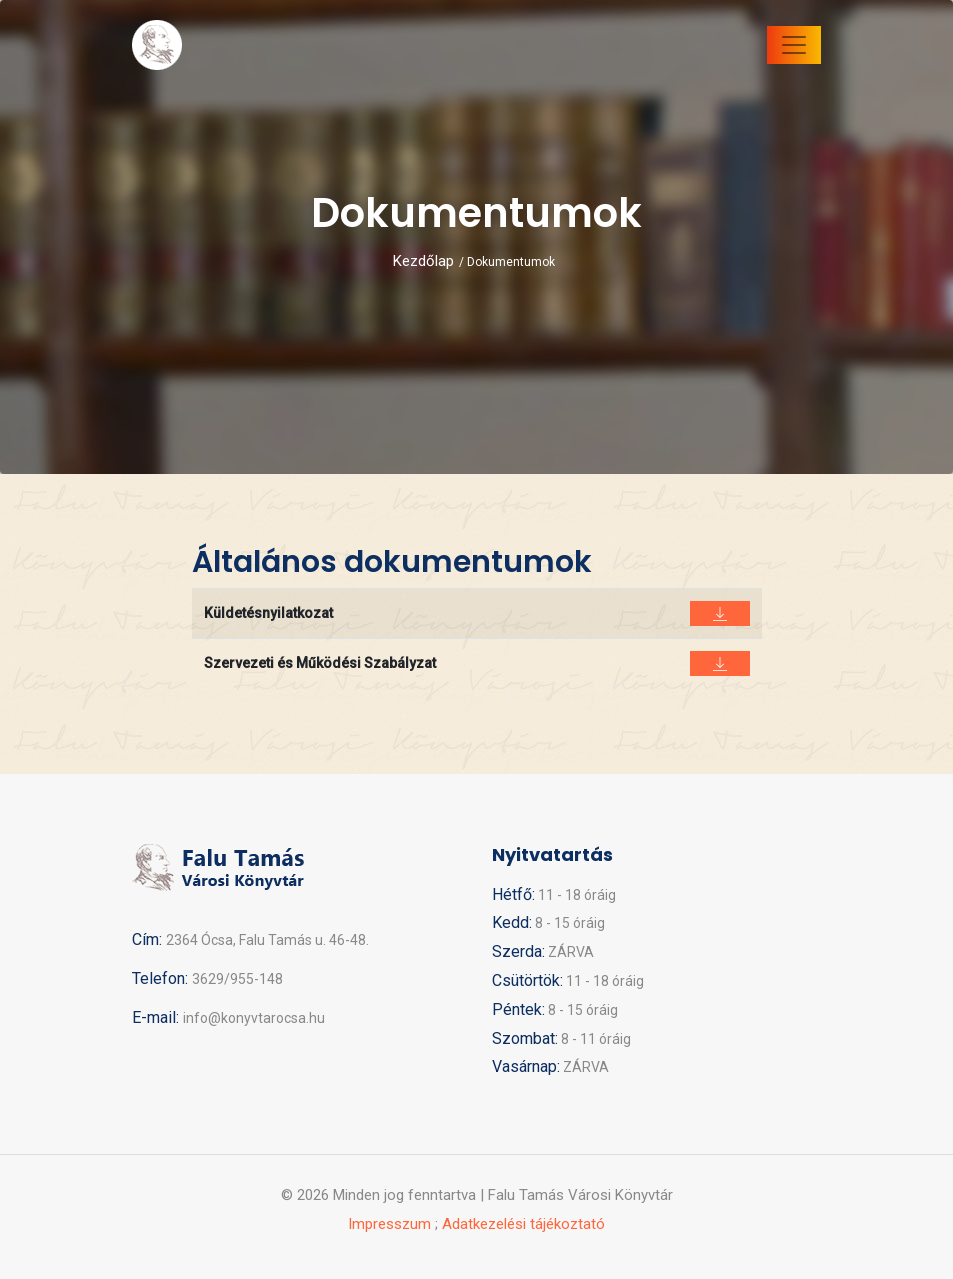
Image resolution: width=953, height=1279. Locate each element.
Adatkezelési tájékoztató (523, 1224)
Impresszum (389, 1224)
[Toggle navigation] (794, 45)
